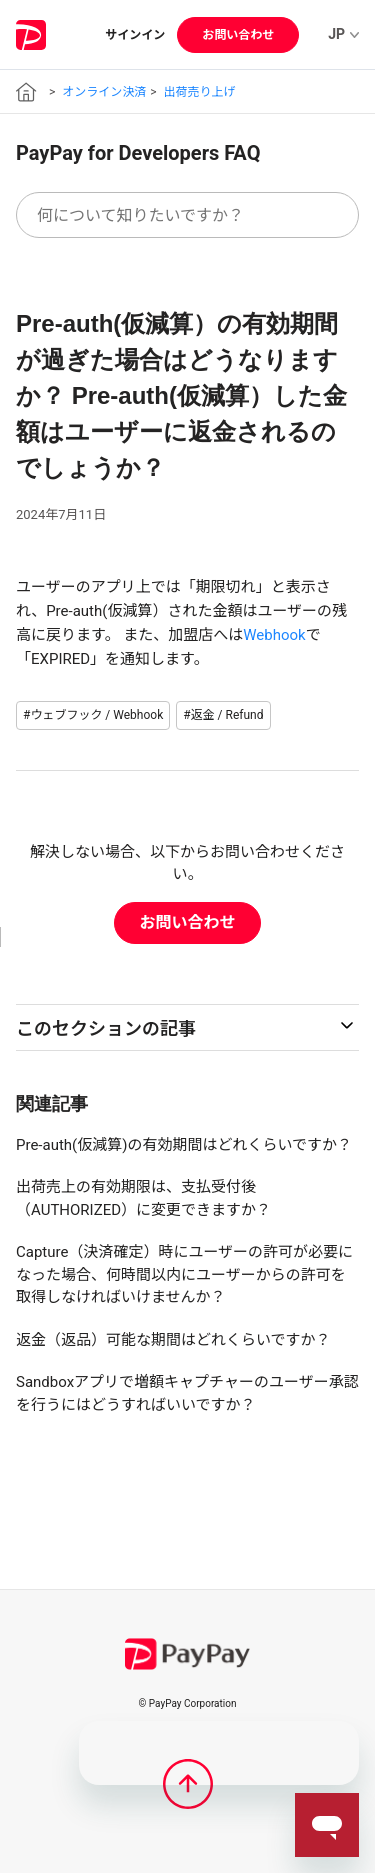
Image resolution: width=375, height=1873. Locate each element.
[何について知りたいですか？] (187, 215)
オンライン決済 (104, 92)
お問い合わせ (238, 35)
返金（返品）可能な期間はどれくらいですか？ (173, 1340)
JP (343, 34)
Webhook (274, 635)
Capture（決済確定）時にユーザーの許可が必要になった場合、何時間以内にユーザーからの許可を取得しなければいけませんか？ (184, 1274)
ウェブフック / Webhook (96, 715)
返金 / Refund (227, 715)
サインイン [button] (135, 35)
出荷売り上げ (200, 92)
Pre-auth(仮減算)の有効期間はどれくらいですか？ (184, 1145)
